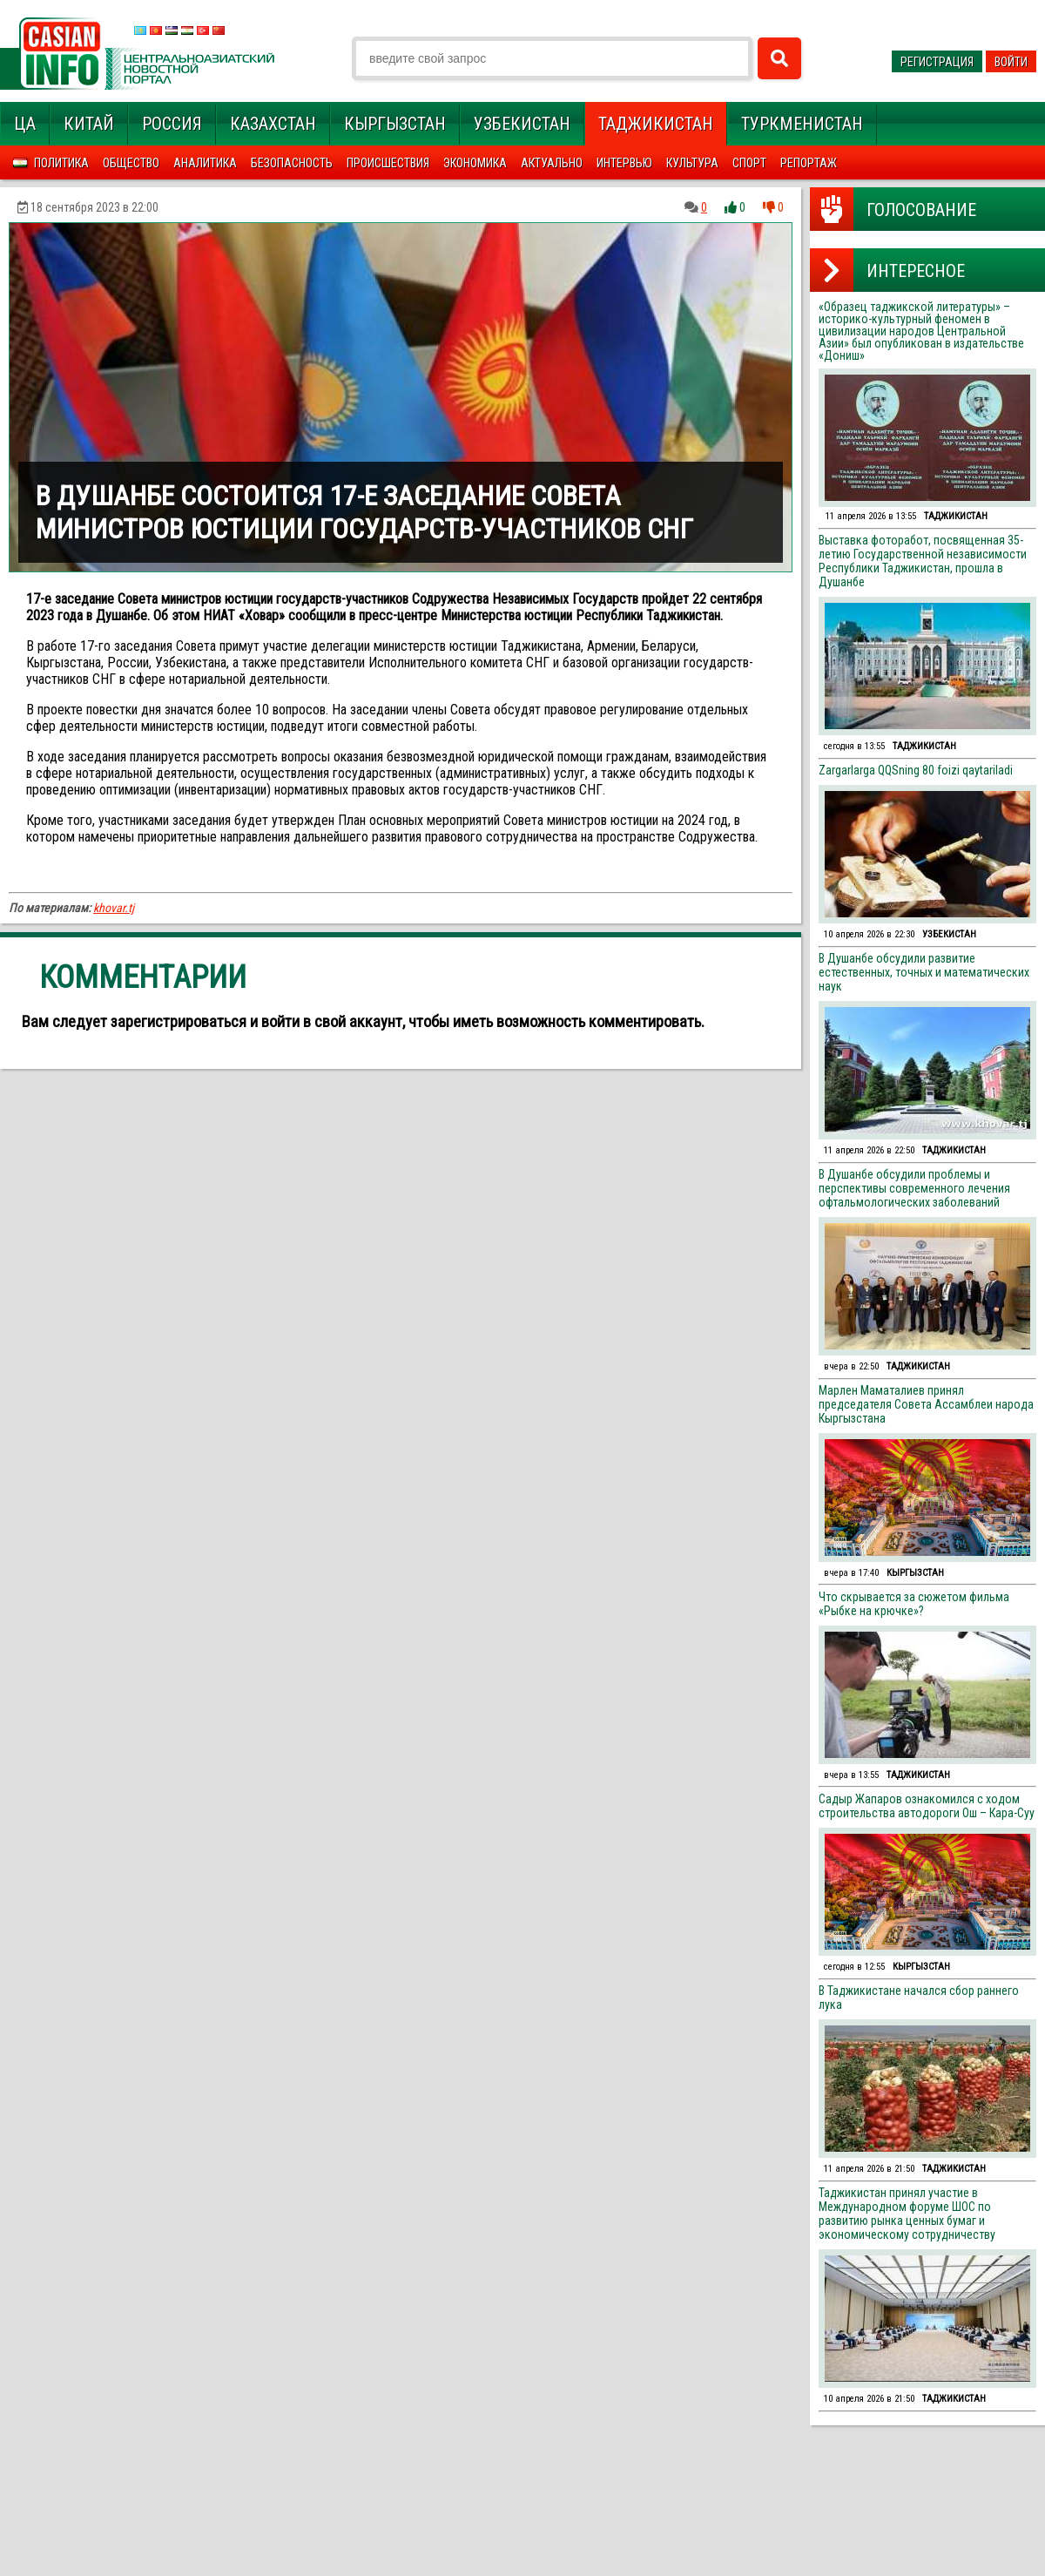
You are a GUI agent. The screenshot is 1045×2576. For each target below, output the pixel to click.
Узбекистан (522, 123)
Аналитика (205, 163)
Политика (61, 163)
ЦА (25, 123)
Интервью (624, 163)
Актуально (552, 163)
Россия (172, 123)
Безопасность (292, 163)
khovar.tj (113, 908)
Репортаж (808, 163)
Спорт (749, 163)
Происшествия (388, 163)
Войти (1011, 62)
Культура (692, 163)
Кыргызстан (395, 123)
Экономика (475, 163)
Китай (89, 123)
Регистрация (937, 62)
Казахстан (273, 123)
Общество (131, 163)
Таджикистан (655, 123)
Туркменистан (802, 123)
